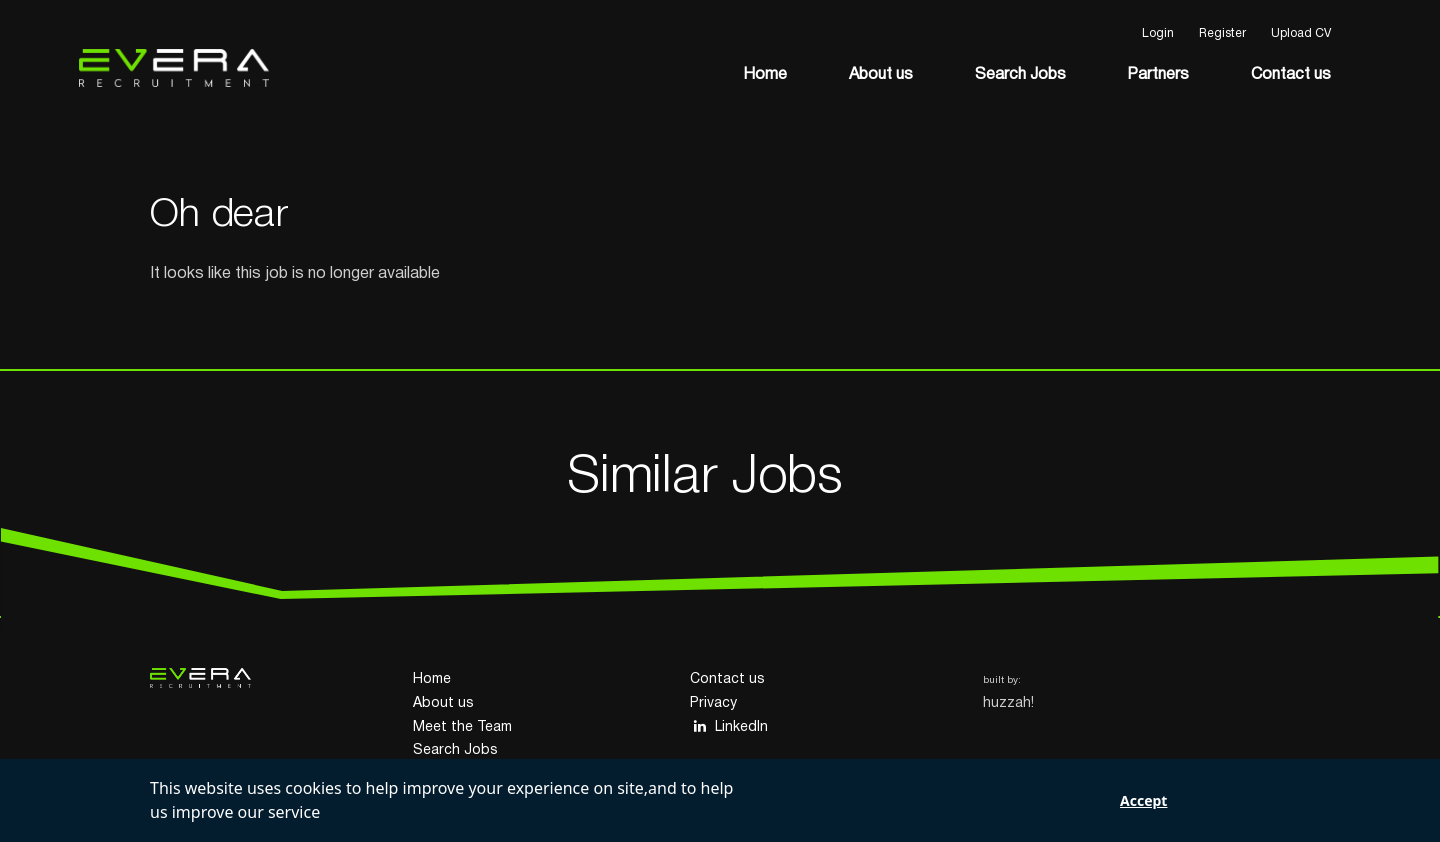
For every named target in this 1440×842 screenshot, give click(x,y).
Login (1158, 33)
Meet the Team (462, 727)
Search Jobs (1020, 75)
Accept (1143, 800)
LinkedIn (729, 726)
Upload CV (1301, 33)
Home (765, 75)
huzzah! (1008, 703)
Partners (1158, 75)
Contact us (1291, 75)
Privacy (713, 703)
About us (881, 75)
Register (1222, 33)
